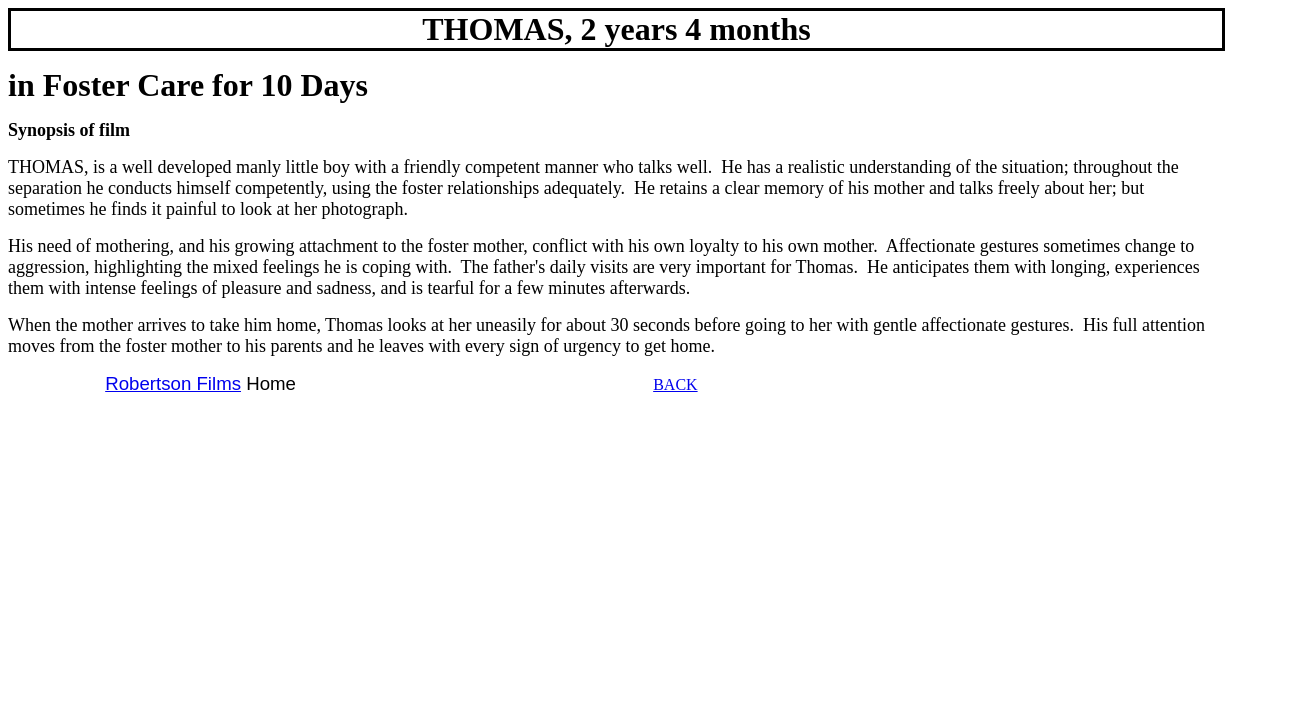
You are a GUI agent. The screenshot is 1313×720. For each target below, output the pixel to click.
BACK (675, 384)
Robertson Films (173, 383)
